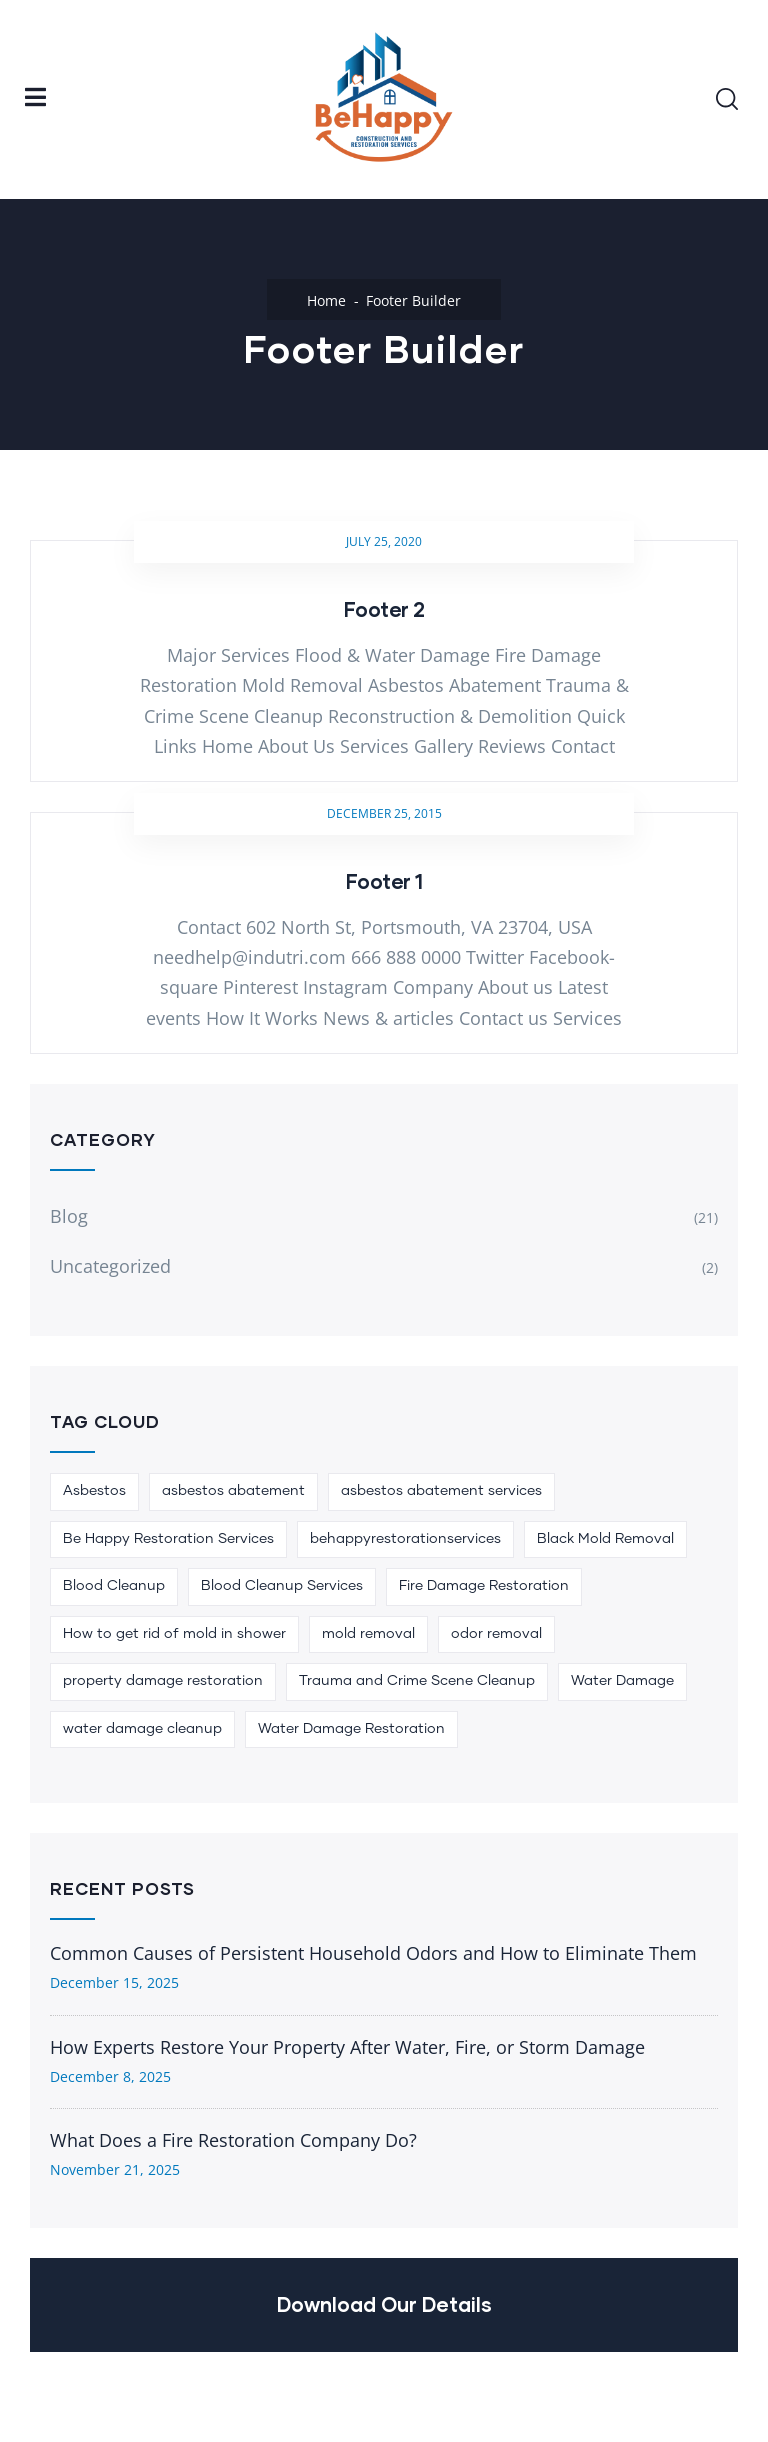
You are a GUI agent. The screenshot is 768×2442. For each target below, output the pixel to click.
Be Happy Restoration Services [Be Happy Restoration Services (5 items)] (168, 1539)
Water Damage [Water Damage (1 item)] (622, 1681)
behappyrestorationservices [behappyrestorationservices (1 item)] (405, 1539)
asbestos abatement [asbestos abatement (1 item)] (233, 1491)
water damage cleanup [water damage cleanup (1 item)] (142, 1729)
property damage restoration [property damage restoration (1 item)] (163, 1681)
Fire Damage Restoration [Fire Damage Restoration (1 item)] (484, 1586)
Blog (69, 1216)
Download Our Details (384, 2304)
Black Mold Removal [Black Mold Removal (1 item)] (605, 1539)
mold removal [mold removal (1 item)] (368, 1634)
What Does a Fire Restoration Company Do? (233, 2140)
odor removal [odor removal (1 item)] (496, 1634)
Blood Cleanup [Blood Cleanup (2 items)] (114, 1586)
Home (326, 300)
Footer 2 (384, 609)
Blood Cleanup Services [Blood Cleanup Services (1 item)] (282, 1586)
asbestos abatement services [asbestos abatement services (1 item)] (441, 1491)
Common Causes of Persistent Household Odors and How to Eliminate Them (373, 1953)
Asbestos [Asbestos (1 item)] (94, 1491)
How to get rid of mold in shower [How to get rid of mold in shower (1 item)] (174, 1634)
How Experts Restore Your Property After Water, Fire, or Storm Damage (347, 2047)
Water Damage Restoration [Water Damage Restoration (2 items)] (351, 1729)
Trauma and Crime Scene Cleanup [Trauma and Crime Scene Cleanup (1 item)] (417, 1681)
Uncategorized (110, 1266)
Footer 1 (384, 881)
